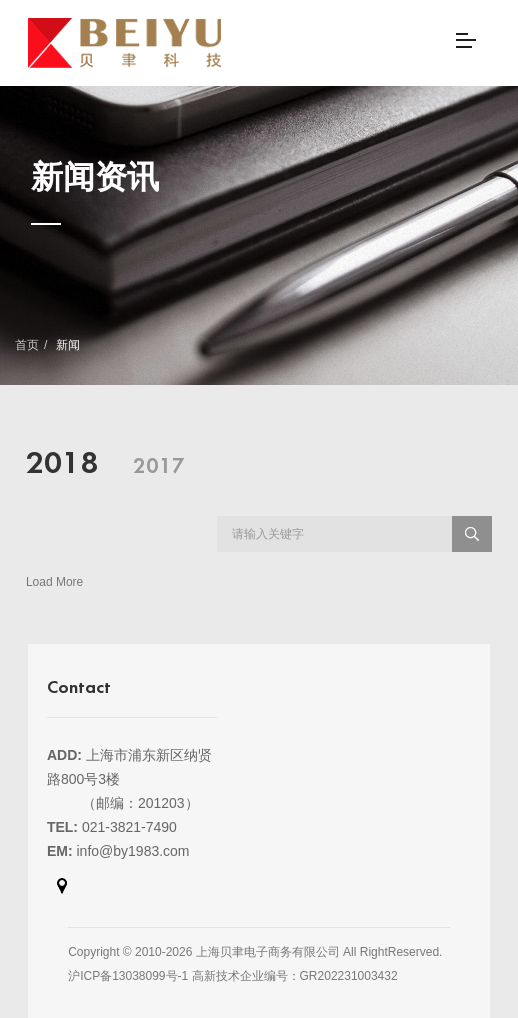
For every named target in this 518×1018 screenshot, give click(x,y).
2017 (159, 467)
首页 (27, 345)
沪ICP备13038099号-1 (128, 976)
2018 (62, 464)
